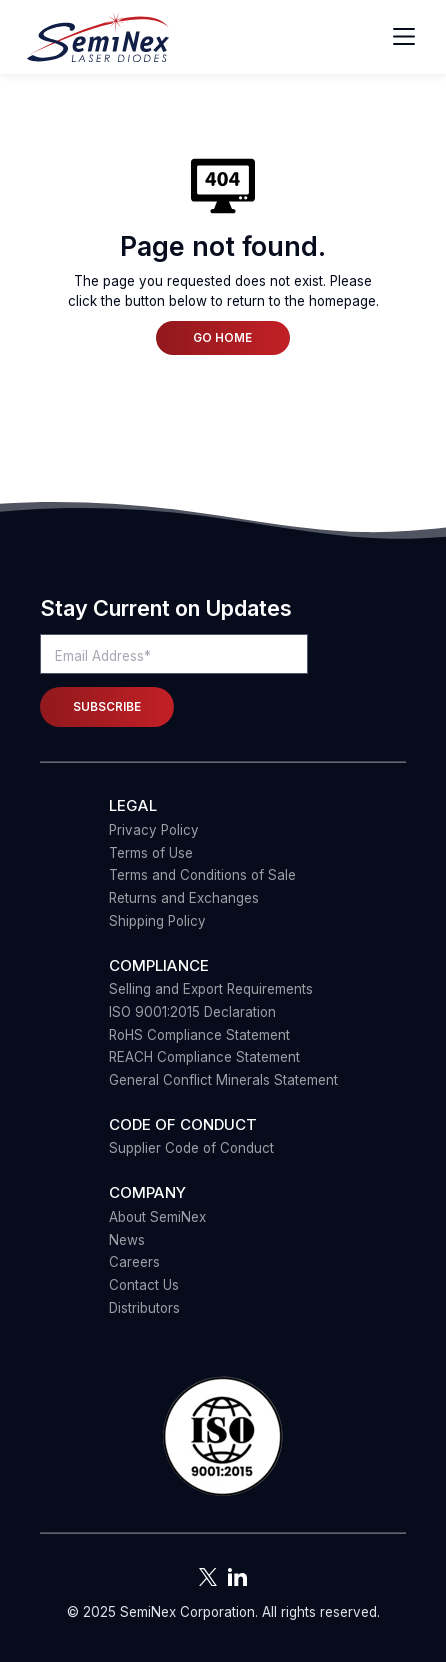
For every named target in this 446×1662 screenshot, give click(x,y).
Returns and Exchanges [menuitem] (184, 898)
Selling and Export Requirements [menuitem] (211, 989)
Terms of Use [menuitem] (151, 853)
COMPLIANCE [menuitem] (159, 965)
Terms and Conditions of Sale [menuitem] (202, 875)
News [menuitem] (127, 1240)
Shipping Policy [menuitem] (157, 921)
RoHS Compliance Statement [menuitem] (199, 1035)
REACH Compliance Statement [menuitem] (204, 1057)
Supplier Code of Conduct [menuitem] (191, 1148)
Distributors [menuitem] (144, 1308)
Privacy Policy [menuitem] (154, 830)
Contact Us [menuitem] (144, 1285)
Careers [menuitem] (134, 1262)
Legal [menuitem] (133, 805)
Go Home (222, 338)
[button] (223, 1437)
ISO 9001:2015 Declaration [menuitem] (192, 1012)
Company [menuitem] (147, 1192)
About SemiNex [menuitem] (157, 1217)
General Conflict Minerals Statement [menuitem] (223, 1080)
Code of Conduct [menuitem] (183, 1124)
